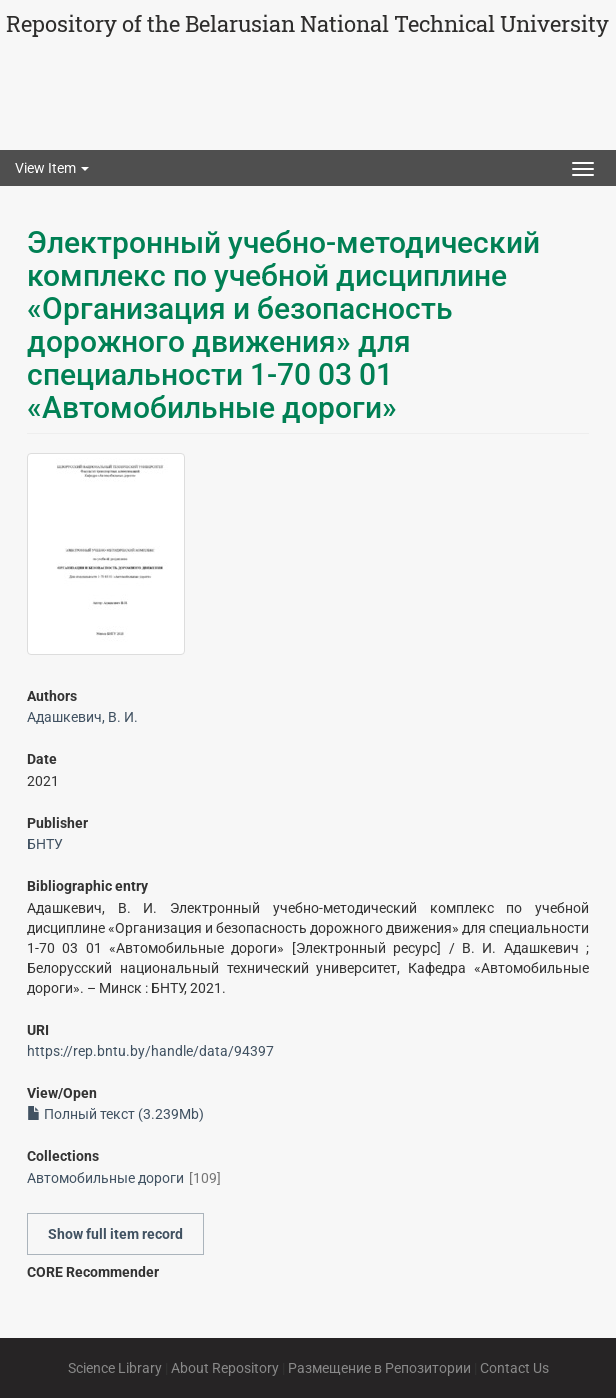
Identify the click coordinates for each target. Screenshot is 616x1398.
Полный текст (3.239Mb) (115, 1114)
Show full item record (115, 1234)
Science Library (115, 1368)
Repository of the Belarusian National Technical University (307, 23)
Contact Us (514, 1368)
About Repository (225, 1368)
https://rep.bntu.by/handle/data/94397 (150, 1051)
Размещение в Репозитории (379, 1368)
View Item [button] (52, 168)
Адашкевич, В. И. (82, 717)
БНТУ (45, 844)
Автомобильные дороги (105, 1178)
